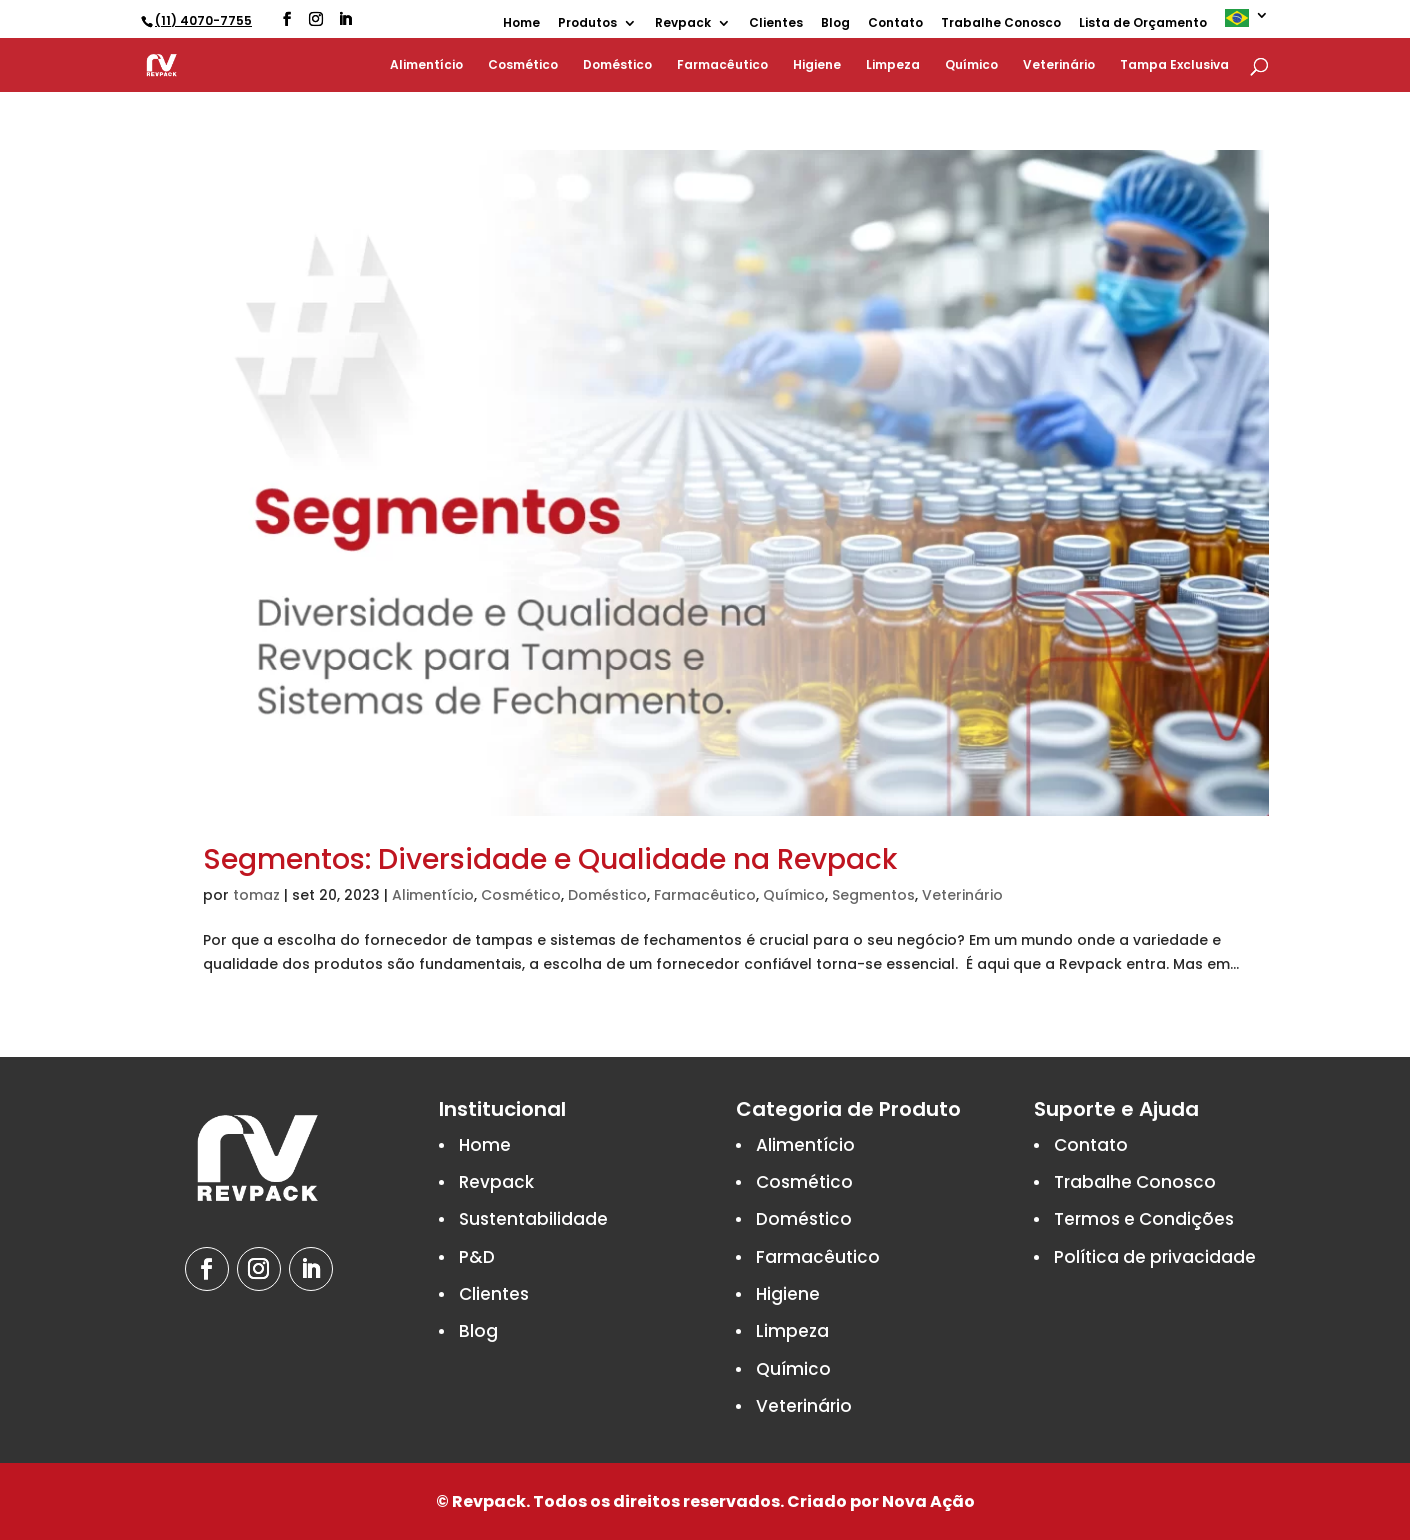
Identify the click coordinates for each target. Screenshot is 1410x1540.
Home (521, 24)
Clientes (776, 24)
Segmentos (873, 895)
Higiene (817, 65)
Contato (895, 24)
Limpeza (893, 65)
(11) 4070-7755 (203, 20)
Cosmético (523, 65)
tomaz (256, 895)
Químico (971, 65)
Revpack (683, 24)
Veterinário (1059, 65)
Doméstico (617, 65)
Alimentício (426, 65)
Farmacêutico (722, 65)
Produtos (587, 24)
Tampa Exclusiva (1174, 65)
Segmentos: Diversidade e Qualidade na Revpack (550, 859)
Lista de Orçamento (1143, 24)
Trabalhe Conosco (1001, 24)
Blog (835, 24)
